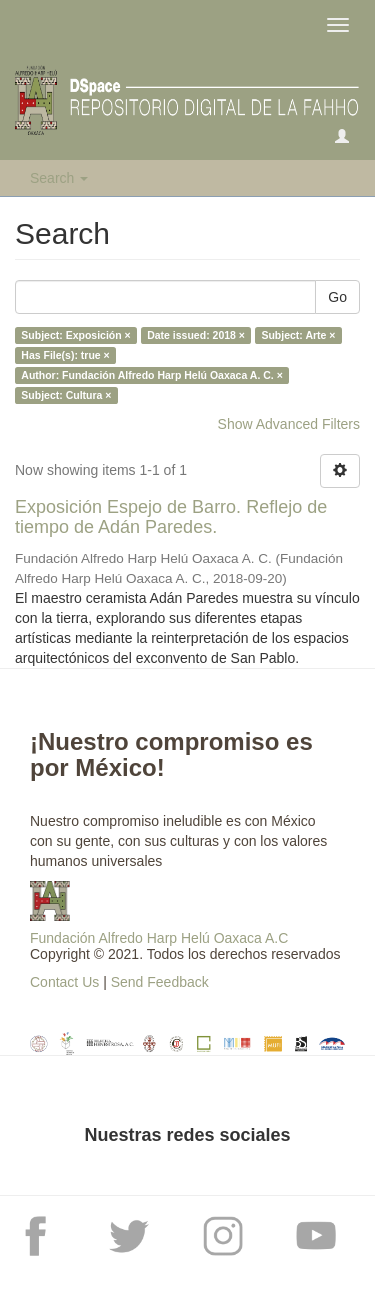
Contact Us (64, 982)
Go (337, 297)
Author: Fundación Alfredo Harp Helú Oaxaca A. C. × (151, 375)
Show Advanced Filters (289, 424)
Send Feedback (160, 982)
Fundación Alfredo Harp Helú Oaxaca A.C (159, 938)
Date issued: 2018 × (196, 335)
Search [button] (59, 178)
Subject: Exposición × (75, 335)
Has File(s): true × (65, 355)
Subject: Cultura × (66, 395)
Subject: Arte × (298, 335)
